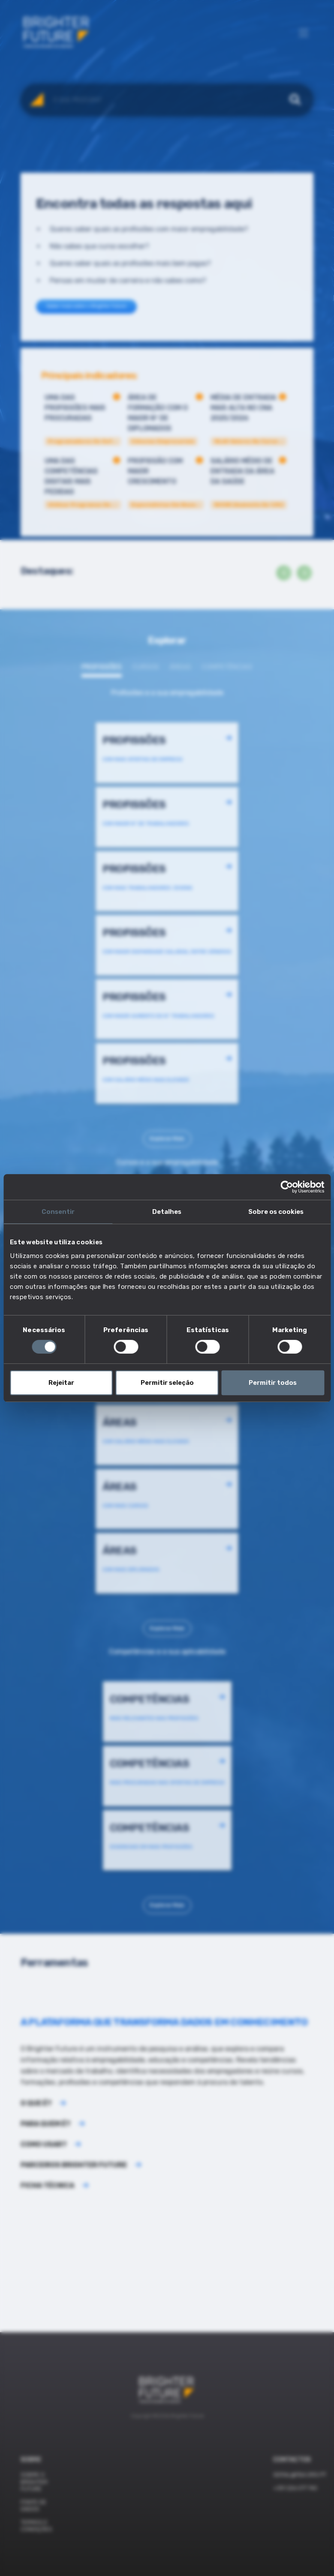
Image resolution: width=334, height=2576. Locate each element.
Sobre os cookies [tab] (276, 1212)
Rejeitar (61, 1383)
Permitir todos (273, 1383)
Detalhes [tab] (166, 1212)
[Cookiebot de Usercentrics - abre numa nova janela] (286, 1186)
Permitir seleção (167, 1383)
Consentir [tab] (58, 1212)
